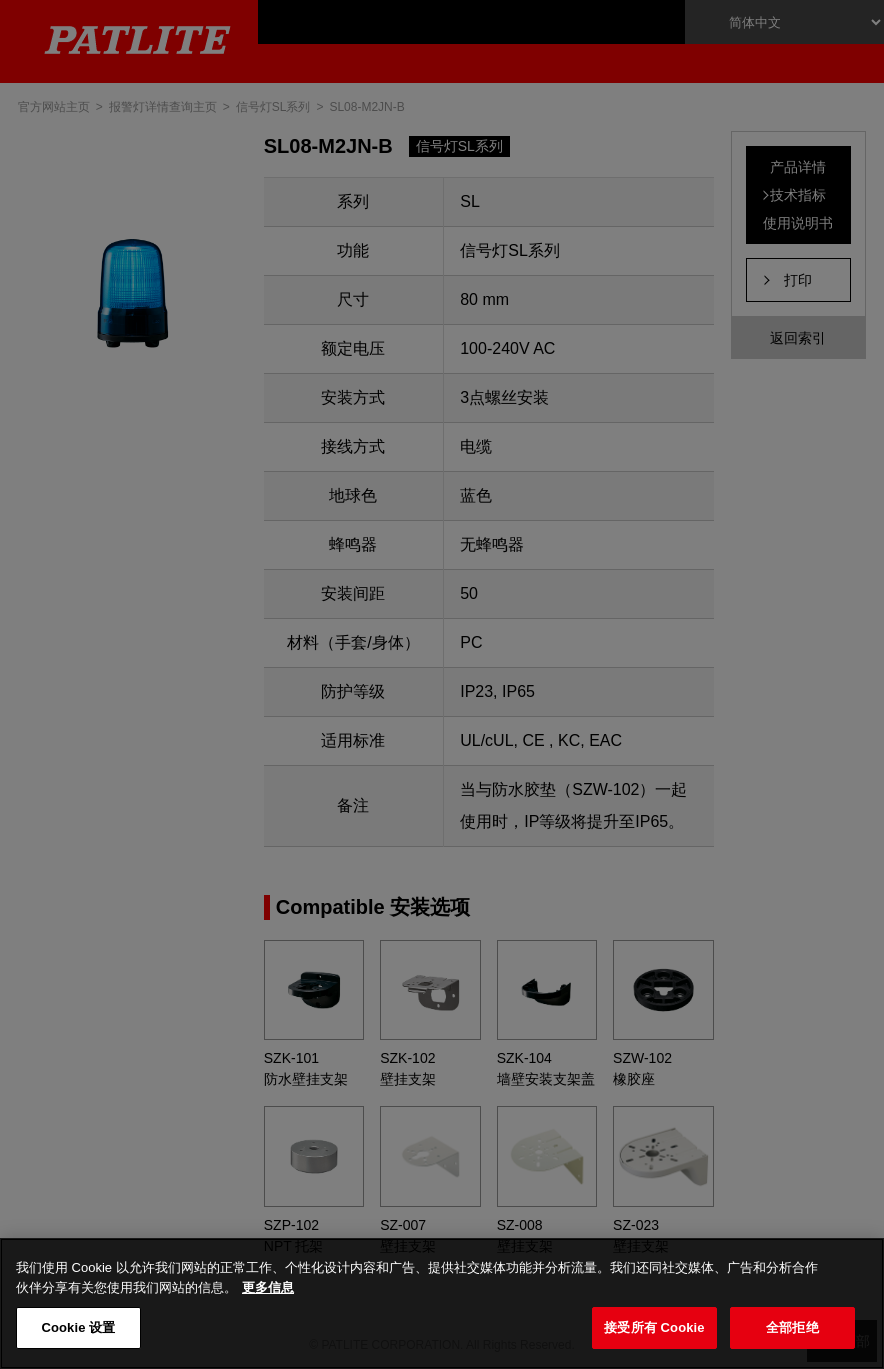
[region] (442, 1303)
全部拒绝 (792, 1327)
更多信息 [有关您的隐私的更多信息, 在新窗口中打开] (268, 1287)
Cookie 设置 (78, 1327)
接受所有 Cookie (654, 1327)
